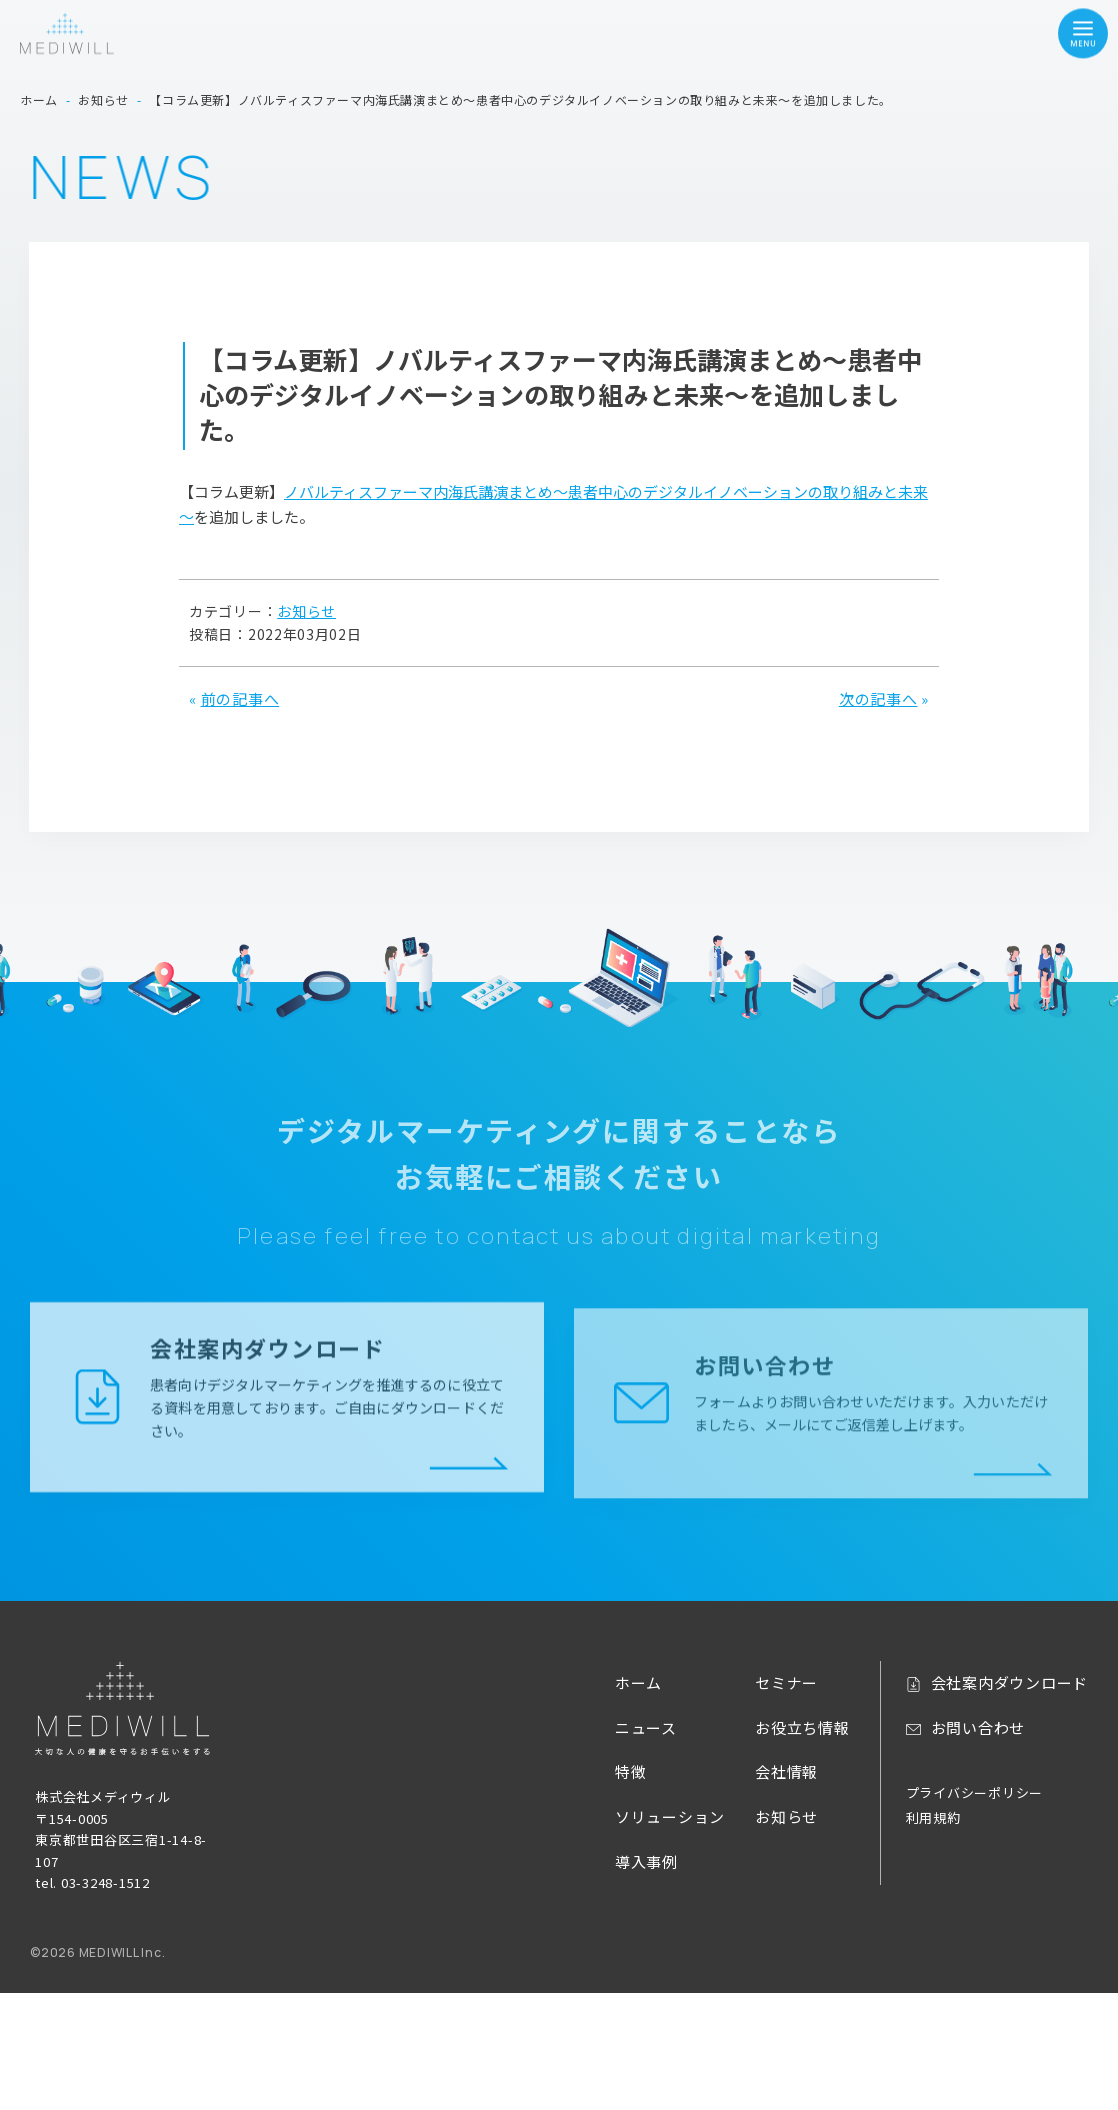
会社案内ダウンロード (1010, 1682)
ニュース (646, 1727)
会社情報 (786, 1771)
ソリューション (670, 1816)
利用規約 (933, 1817)
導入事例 (646, 1861)
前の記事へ (240, 698)
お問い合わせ (978, 1727)
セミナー (786, 1682)
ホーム (638, 1682)
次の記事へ (878, 698)
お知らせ (306, 611)
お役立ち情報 (802, 1727)
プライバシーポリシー (975, 1792)
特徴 (631, 1771)
